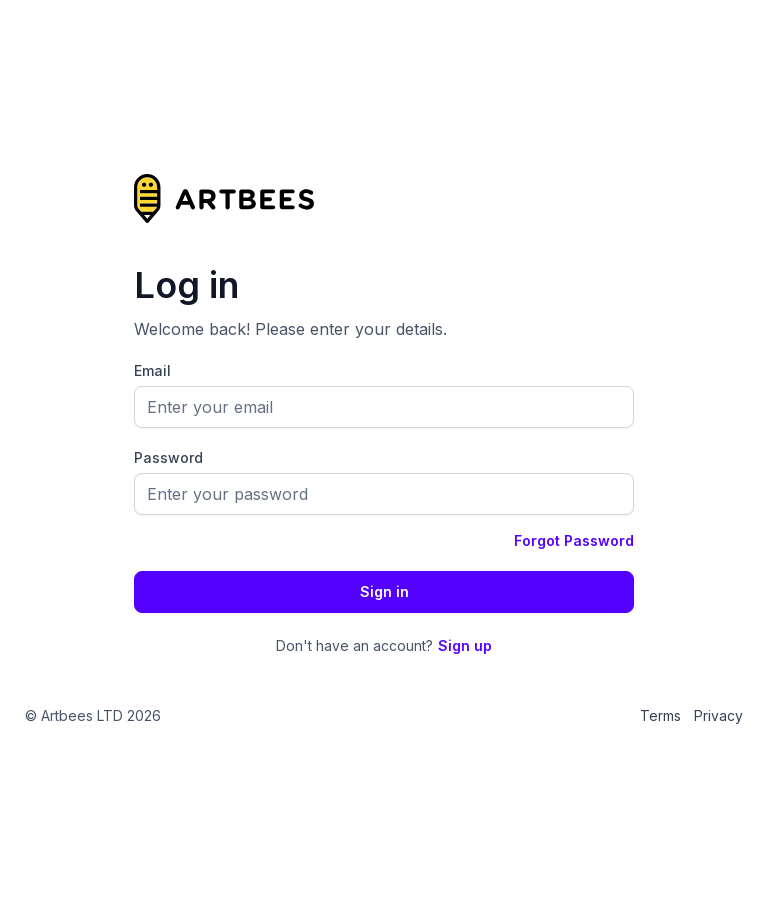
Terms (660, 715)
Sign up (465, 645)
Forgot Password (574, 540)
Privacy (718, 715)
